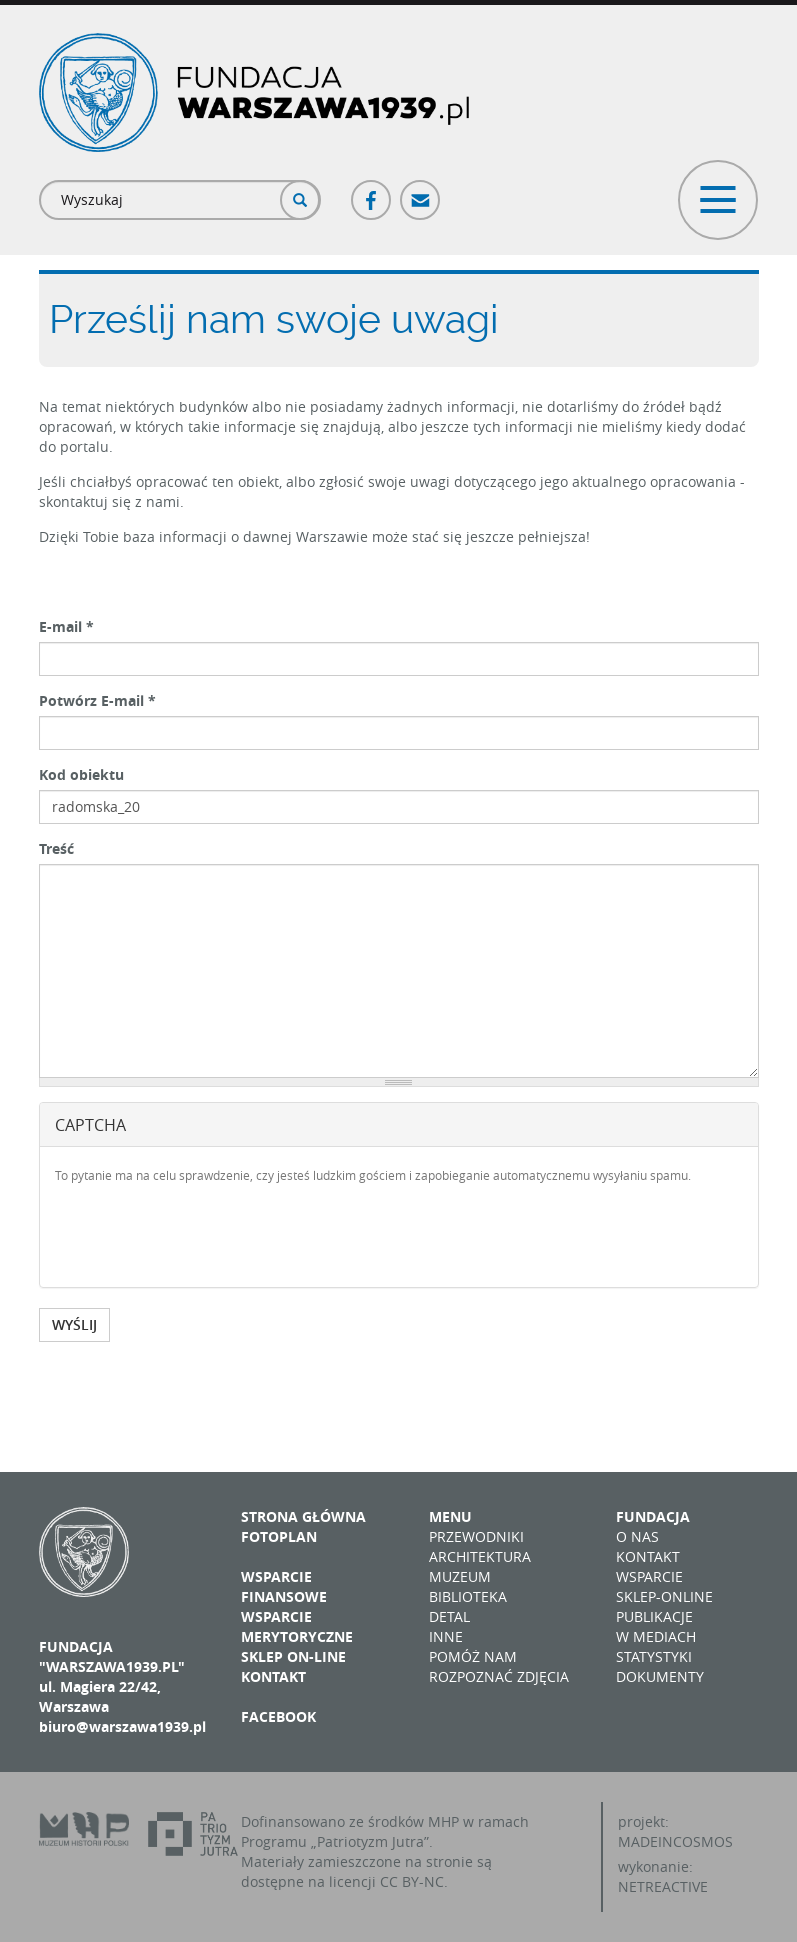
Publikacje (654, 1616)
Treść (56, 848)
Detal (449, 1616)
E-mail (66, 626)
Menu (450, 1516)
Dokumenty (660, 1676)
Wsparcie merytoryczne (297, 1626)
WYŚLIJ (74, 1324)
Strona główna (303, 1516)
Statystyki (654, 1656)
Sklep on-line (293, 1656)
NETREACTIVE (663, 1886)
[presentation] (207, 1233)
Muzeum (460, 1576)
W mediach (656, 1636)
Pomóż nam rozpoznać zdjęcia (499, 1666)
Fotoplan (279, 1536)
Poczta (421, 191)
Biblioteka (468, 1596)
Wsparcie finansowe (284, 1586)
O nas (637, 1536)
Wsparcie (649, 1576)
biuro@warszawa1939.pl (122, 1726)
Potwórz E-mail (97, 700)
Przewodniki (476, 1536)
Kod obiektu (81, 774)
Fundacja (653, 1516)
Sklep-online (664, 1596)
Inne (446, 1636)
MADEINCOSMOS (675, 1841)
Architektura (480, 1556)
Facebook (372, 191)
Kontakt (273, 1676)
